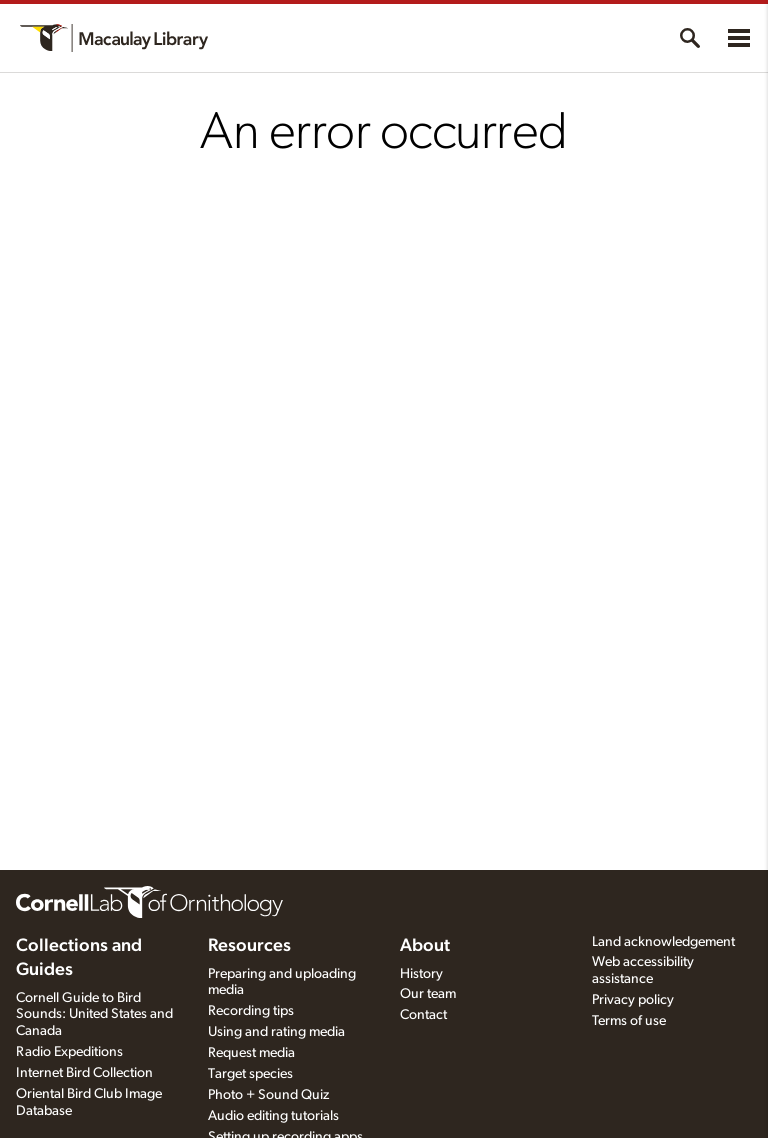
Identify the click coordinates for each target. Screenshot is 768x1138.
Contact (423, 1015)
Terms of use (629, 1021)
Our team (428, 994)
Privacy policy (633, 1000)
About (425, 946)
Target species (250, 1074)
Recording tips (251, 1011)
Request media (251, 1053)
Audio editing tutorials (273, 1116)
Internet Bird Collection (84, 1073)
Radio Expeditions (69, 1052)
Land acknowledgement (663, 942)
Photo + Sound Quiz (268, 1095)
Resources (249, 946)
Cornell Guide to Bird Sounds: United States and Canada (94, 1015)
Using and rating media (276, 1032)
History (421, 974)
